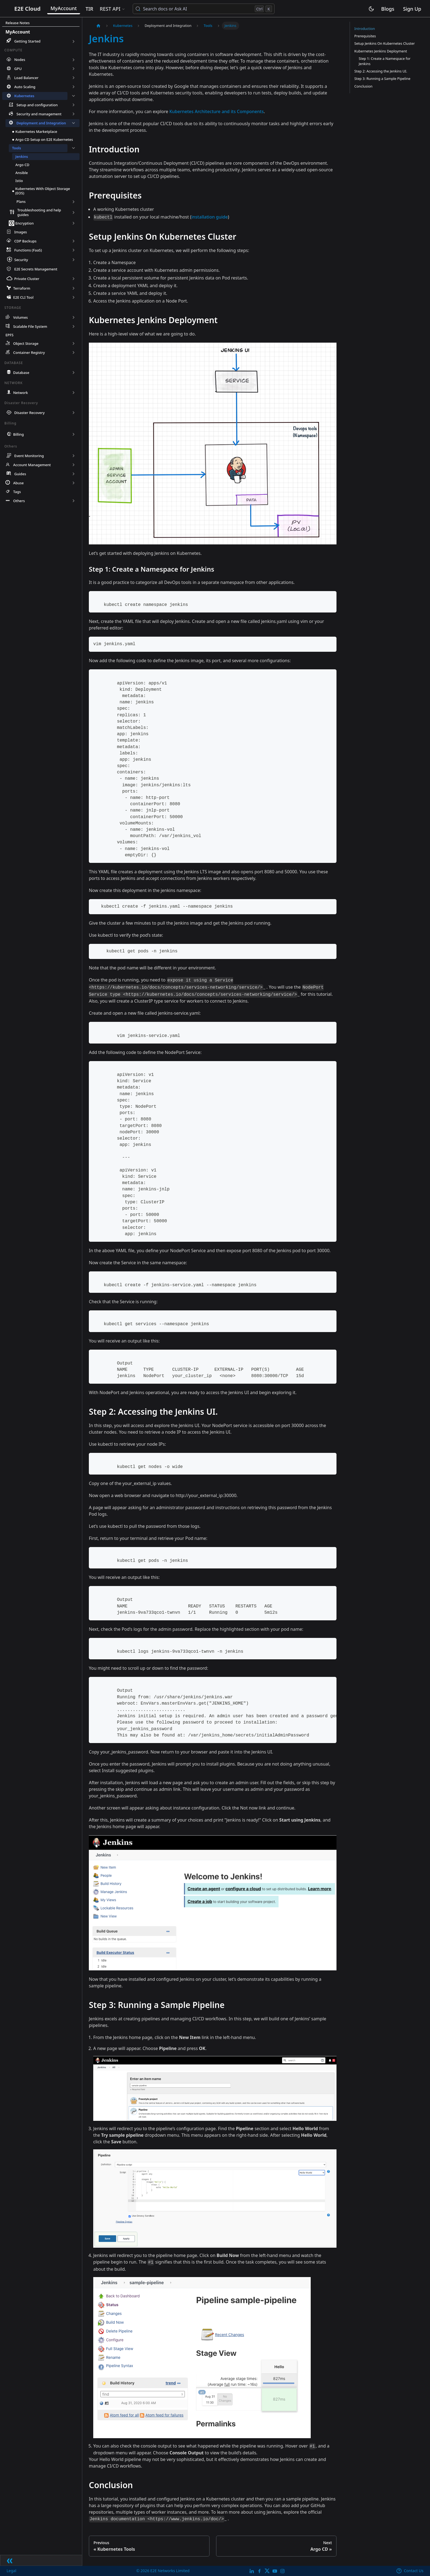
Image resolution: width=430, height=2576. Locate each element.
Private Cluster (26, 281)
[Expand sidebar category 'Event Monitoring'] (73, 459)
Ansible (21, 172)
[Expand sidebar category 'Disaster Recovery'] (73, 416)
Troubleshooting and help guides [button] (39, 214)
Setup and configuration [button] (37, 104)
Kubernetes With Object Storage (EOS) (42, 190)
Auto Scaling (24, 86)
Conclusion (363, 86)
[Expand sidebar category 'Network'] (73, 395)
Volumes (20, 320)
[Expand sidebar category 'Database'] (73, 375)
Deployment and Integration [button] (41, 123)
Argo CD (22, 164)
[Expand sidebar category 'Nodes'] (73, 60)
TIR (109, 9)
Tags (17, 494)
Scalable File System (30, 329)
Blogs (387, 9)
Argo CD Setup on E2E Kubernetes (44, 139)
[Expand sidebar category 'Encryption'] (73, 225)
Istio (19, 180)
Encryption (24, 225)
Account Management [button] (32, 467)
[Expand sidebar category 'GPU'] (73, 69)
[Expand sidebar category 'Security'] (73, 261)
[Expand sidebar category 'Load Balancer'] (73, 78)
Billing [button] (18, 437)
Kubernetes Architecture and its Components (216, 111)
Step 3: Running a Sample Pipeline (382, 78)
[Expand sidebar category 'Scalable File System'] (73, 329)
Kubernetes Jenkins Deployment (380, 51)
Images (20, 234)
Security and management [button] (38, 113)
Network (20, 395)
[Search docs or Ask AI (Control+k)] (223, 9)
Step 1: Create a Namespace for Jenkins (385, 61)
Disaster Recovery (29, 415)
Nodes (19, 59)
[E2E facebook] (259, 2571)
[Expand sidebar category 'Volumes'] (73, 320)
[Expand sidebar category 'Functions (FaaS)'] (73, 252)
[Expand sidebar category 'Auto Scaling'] (73, 87)
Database (21, 375)
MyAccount (83, 8)
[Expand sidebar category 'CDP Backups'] (73, 243)
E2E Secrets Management (35, 271)
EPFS (9, 337)
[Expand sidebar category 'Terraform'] (73, 291)
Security (21, 261)
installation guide (209, 217)
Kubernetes (24, 95)
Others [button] (19, 503)
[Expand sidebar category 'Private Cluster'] (73, 281)
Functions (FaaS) (28, 252)
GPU (18, 68)
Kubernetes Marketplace (36, 131)
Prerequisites (365, 35)
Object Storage (25, 346)
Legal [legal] (11, 2570)
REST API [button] (129, 9)
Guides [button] (20, 476)
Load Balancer (26, 77)
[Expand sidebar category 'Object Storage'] (73, 346)
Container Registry (29, 355)
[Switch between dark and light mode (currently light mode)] (371, 9)
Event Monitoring (29, 458)
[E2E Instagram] (282, 2571)
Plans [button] (21, 202)
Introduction (364, 28)
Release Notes (17, 22)
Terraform (21, 291)
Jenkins (21, 156)
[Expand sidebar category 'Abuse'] (73, 486)
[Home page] (98, 26)
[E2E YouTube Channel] (275, 2571)
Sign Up (412, 9)
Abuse (18, 485)
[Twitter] (267, 2571)
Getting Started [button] (27, 41)
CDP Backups (25, 242)
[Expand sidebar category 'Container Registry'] (73, 355)
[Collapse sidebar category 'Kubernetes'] (73, 96)
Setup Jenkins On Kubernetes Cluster (384, 43)
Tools (16, 148)
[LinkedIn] (251, 2571)
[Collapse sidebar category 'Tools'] (73, 148)
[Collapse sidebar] (41, 2559)
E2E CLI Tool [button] (23, 300)
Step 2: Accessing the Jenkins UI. (380, 71)
